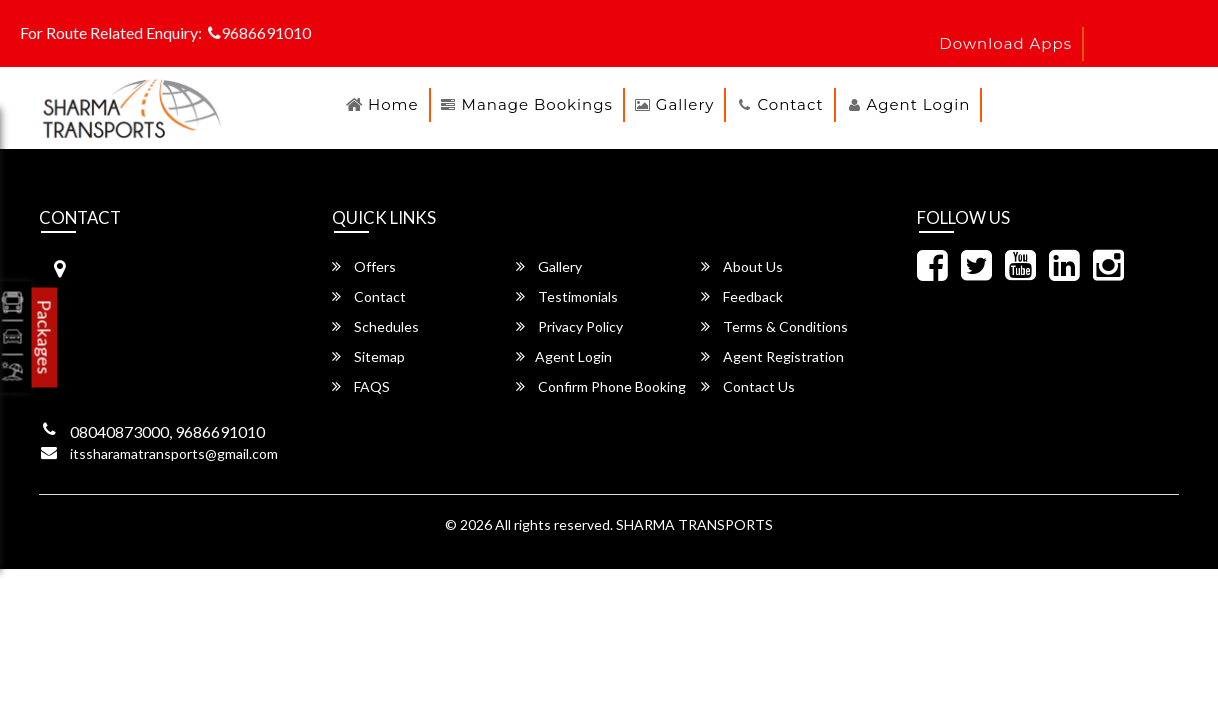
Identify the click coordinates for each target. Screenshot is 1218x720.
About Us (742, 266)
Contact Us (748, 386)
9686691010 (259, 32)
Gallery (685, 104)
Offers (364, 266)
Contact (790, 104)
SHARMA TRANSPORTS (694, 524)
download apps (1005, 43)
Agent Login (919, 104)
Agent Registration (772, 356)
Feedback (742, 296)
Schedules (375, 326)
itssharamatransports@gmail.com (174, 453)
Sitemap (368, 356)
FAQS (361, 386)
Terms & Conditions (774, 326)
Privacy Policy (569, 326)
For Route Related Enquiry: (111, 32)
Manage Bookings (537, 104)
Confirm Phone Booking (601, 386)
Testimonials (567, 296)
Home (393, 104)
